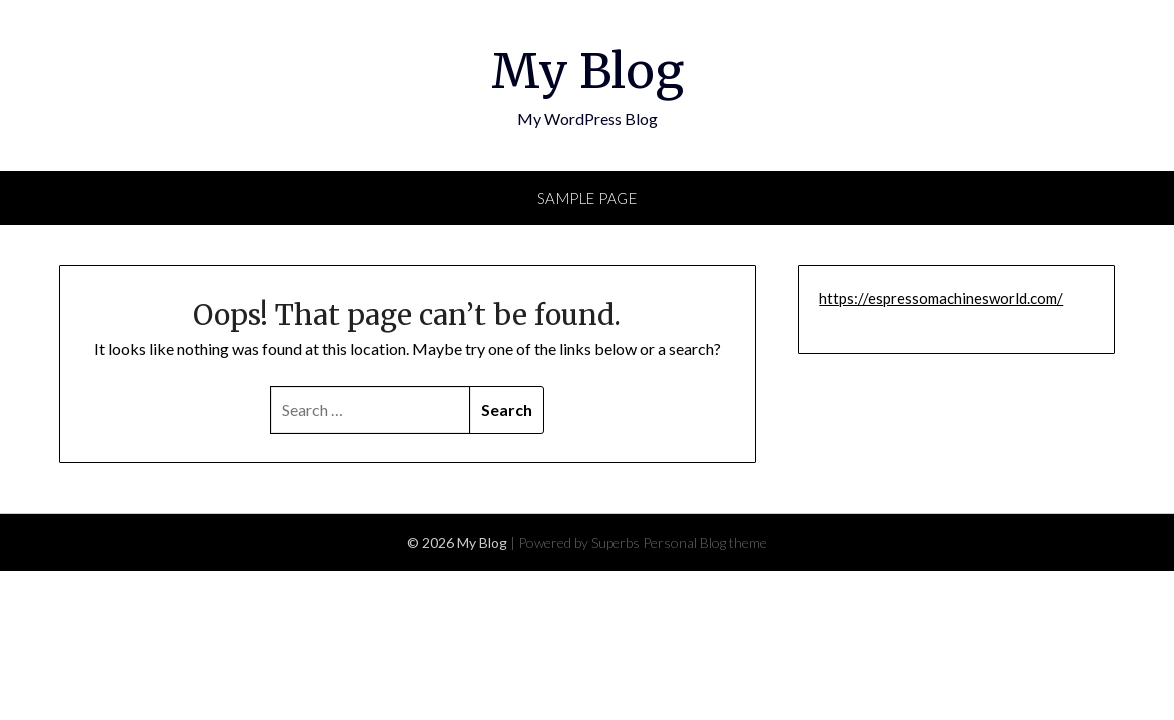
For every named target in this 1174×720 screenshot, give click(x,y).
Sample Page (587, 198)
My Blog (587, 71)
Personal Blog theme (705, 542)
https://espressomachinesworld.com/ (941, 298)
